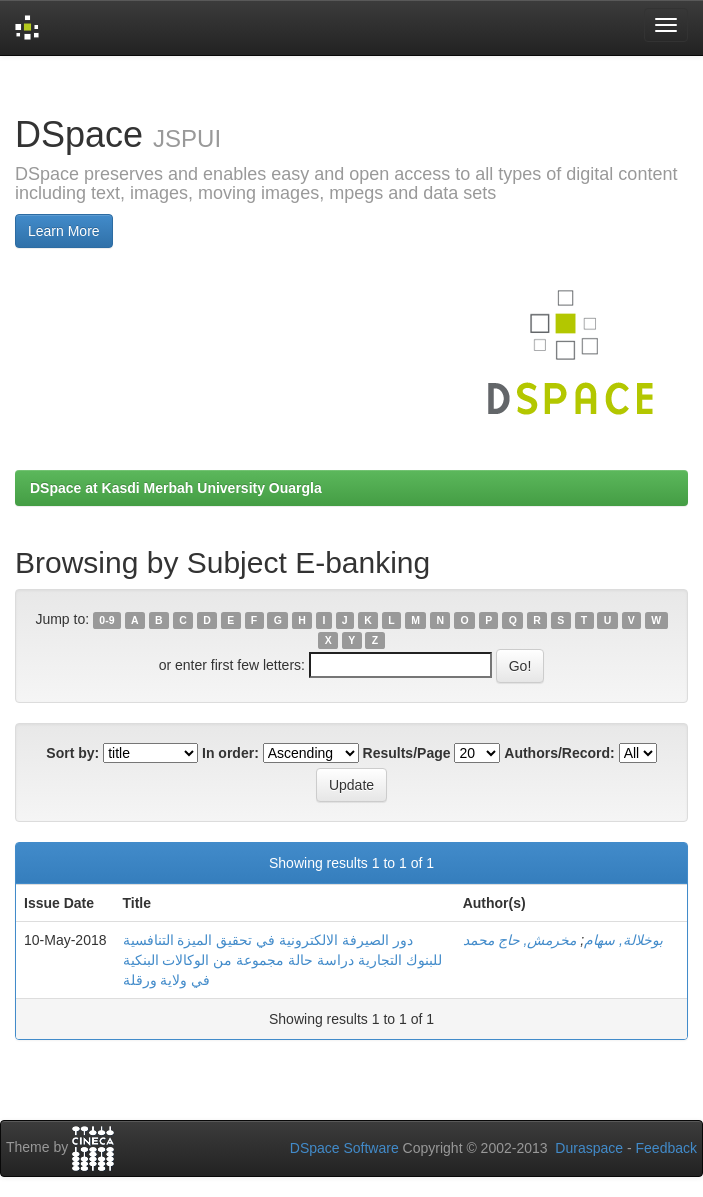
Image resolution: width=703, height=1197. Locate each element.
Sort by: (72, 753)
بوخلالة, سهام (623, 940)
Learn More (64, 231)
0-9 (106, 620)
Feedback (666, 1148)
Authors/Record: (559, 753)
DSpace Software (344, 1148)
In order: (230, 753)
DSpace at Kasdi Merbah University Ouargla (176, 488)
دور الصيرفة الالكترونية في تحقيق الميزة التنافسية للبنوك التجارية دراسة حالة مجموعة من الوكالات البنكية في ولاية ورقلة (282, 960)
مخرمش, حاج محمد (520, 940)
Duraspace (589, 1148)
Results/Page (407, 753)
